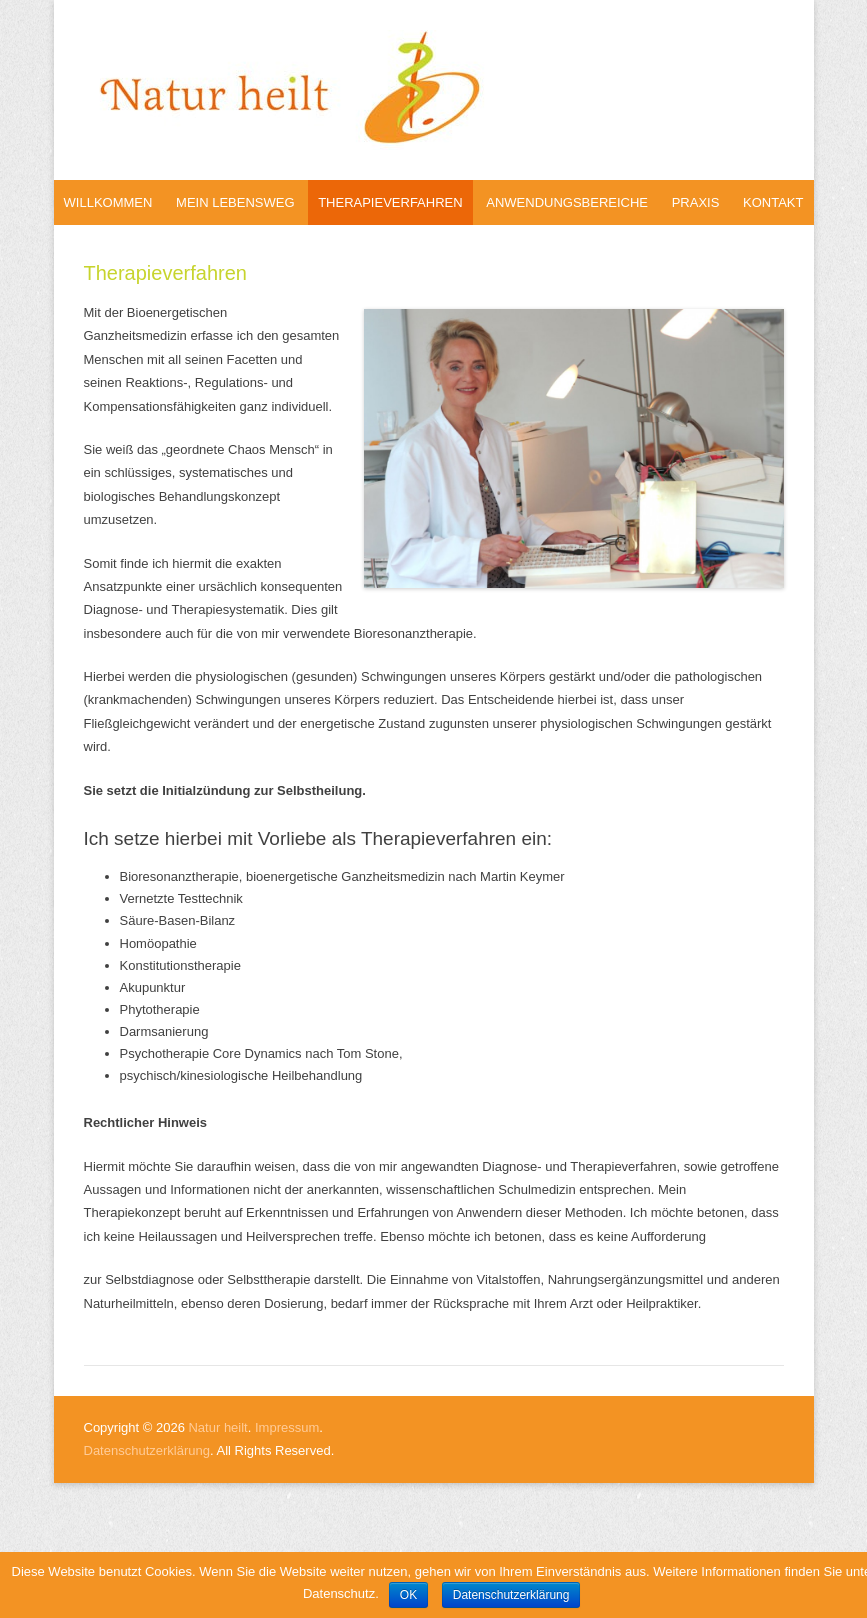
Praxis (696, 202)
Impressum (287, 1427)
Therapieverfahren (390, 202)
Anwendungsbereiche (567, 202)
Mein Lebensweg (235, 202)
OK (408, 1595)
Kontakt (773, 202)
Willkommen (108, 202)
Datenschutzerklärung (147, 1450)
